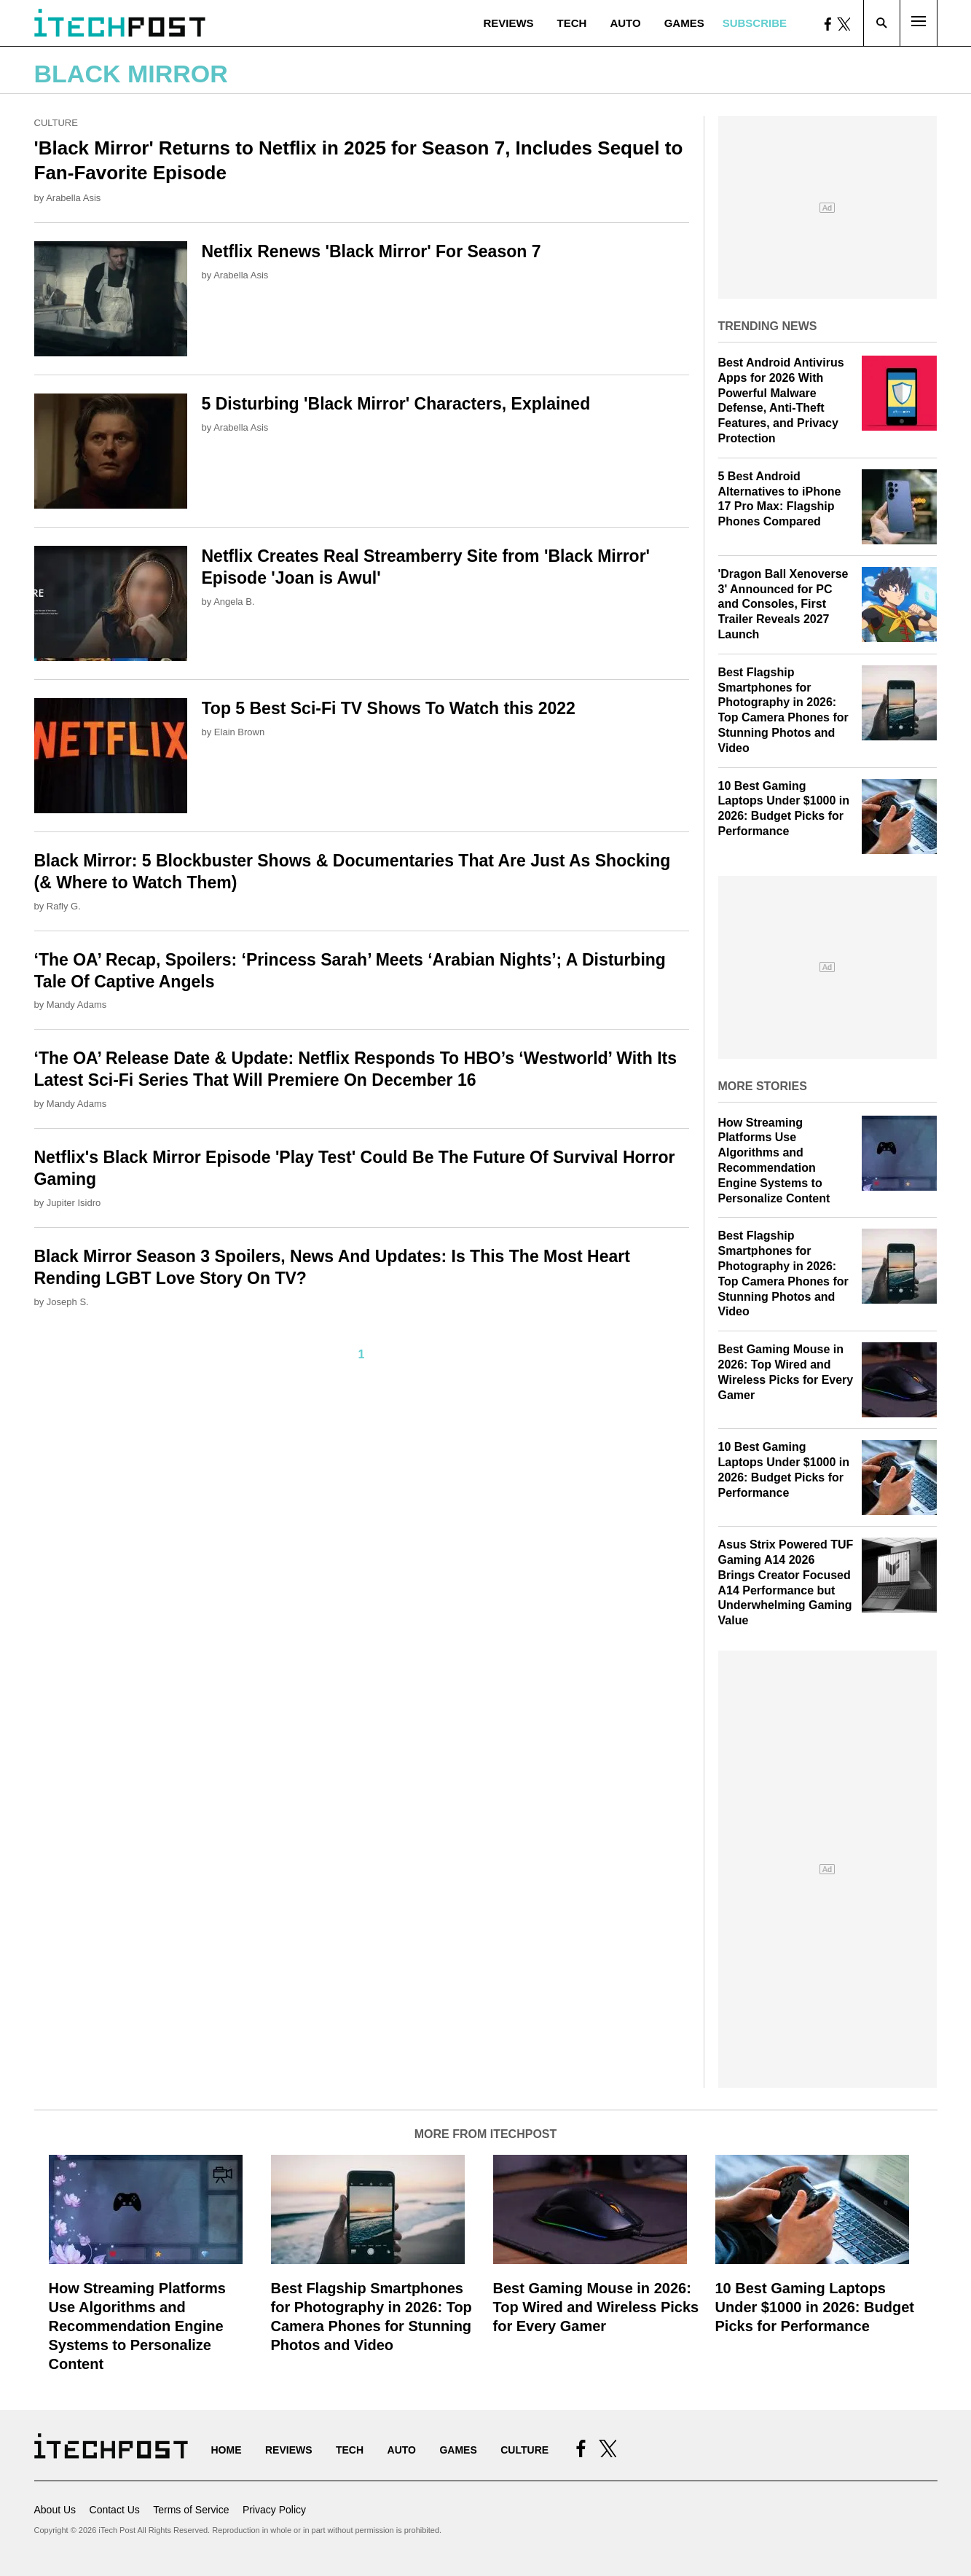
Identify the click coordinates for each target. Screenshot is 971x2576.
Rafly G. (64, 906)
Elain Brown (239, 732)
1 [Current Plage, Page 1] (361, 1354)
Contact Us (115, 2510)
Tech (572, 23)
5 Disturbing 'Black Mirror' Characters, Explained (396, 403)
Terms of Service (191, 2510)
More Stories (762, 1086)
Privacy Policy (274, 2510)
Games (684, 23)
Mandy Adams (76, 1004)
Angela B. (233, 601)
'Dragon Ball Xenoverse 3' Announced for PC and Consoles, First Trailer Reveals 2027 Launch (783, 604)
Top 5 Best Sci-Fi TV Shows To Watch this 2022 (388, 708)
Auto (625, 23)
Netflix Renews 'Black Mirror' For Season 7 (371, 251)
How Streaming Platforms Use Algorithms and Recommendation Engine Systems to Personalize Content (137, 2326)
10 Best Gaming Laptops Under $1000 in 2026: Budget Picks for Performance (814, 2307)
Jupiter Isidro (74, 1202)
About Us (55, 2510)
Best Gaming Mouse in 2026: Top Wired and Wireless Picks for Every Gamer (596, 2307)
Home (226, 2450)
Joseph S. (68, 1301)
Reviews (508, 23)
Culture (56, 122)
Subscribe (755, 23)
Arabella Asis (73, 197)
